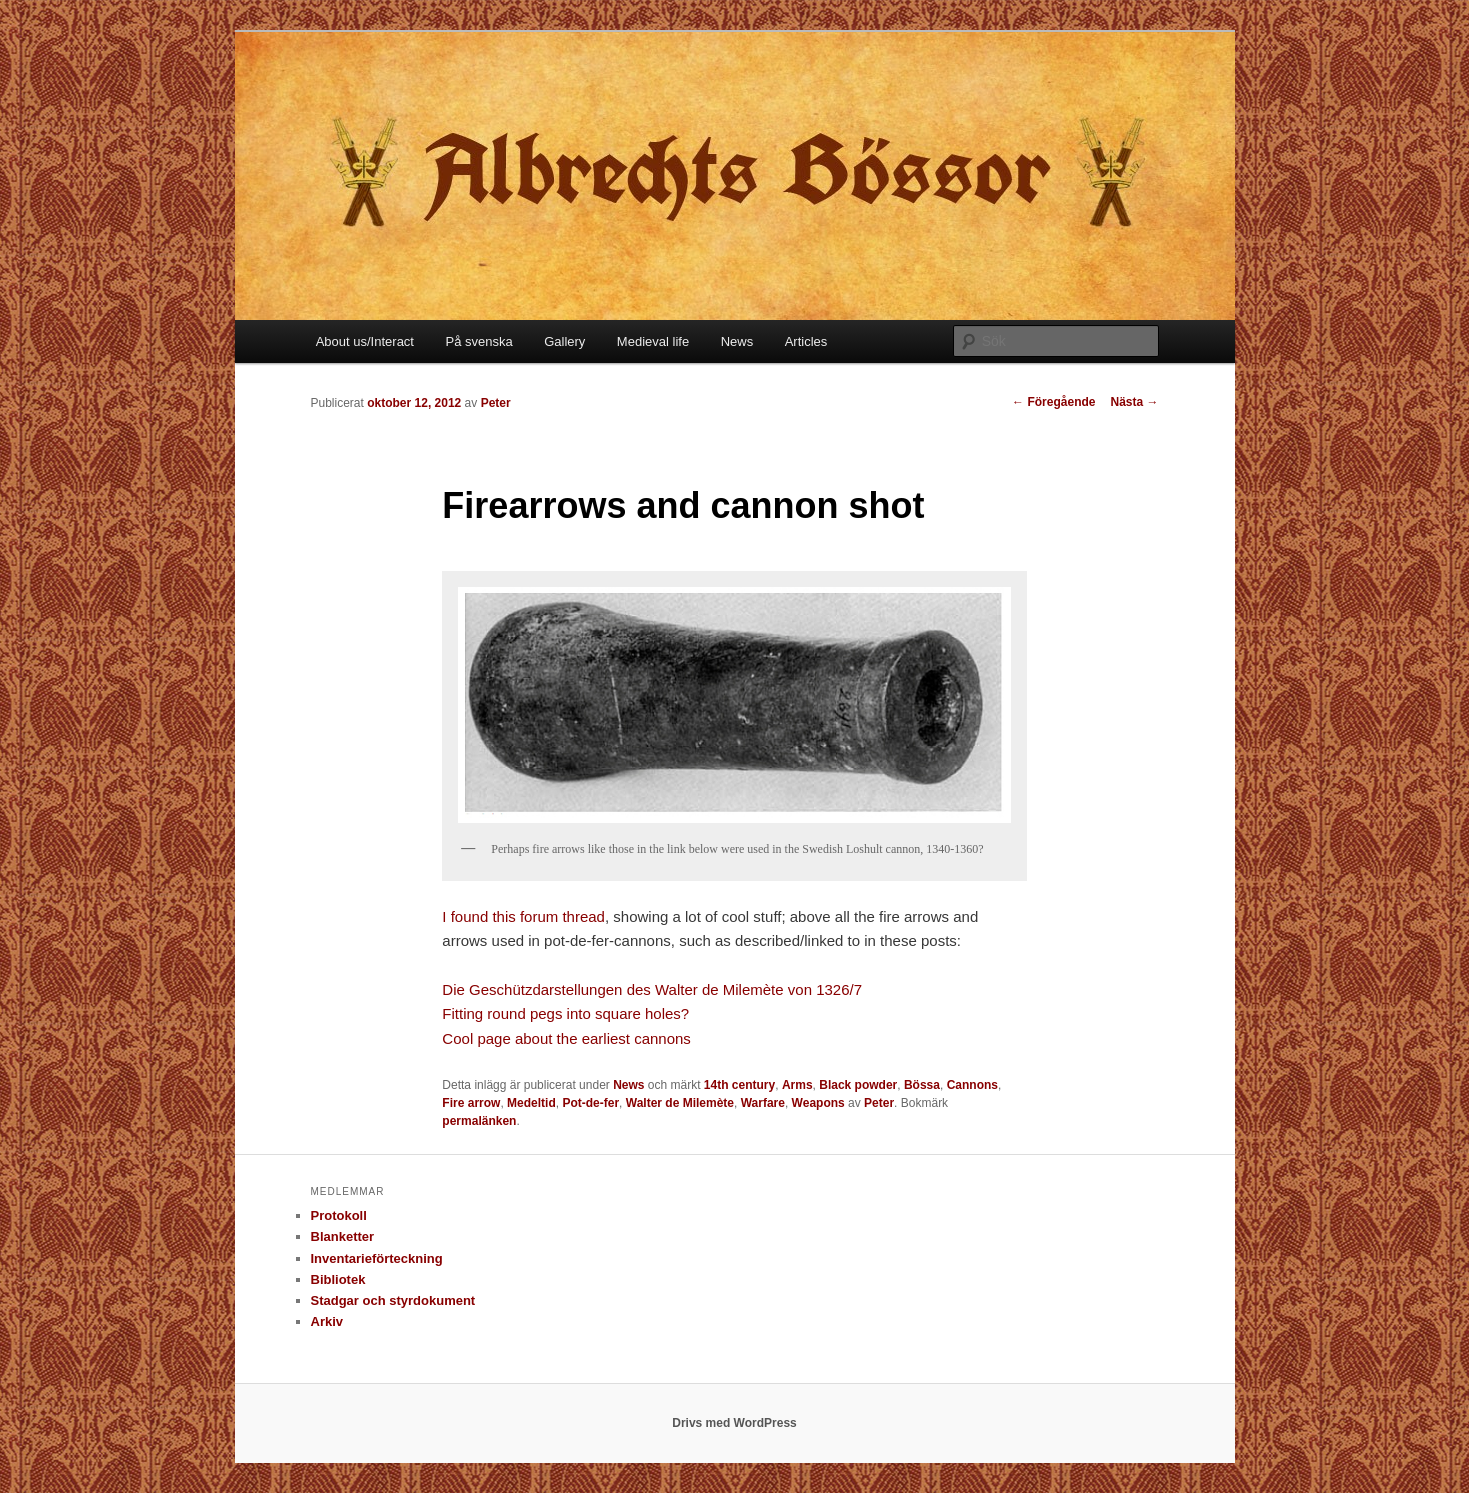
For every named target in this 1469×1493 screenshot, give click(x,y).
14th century (739, 1085)
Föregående (1053, 402)
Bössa (922, 1085)
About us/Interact (365, 341)
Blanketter (343, 1236)
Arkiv (327, 1321)
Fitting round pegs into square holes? (565, 1013)
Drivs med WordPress (734, 1423)
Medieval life (653, 341)
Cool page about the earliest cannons (568, 1038)
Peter (496, 403)
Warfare (763, 1103)
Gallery (564, 341)
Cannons (972, 1085)
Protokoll (339, 1215)
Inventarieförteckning (377, 1258)
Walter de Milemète (680, 1103)
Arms (797, 1085)
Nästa (1134, 402)
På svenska (478, 341)
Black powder (858, 1085)
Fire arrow (471, 1103)
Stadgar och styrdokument (393, 1300)
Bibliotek (338, 1279)
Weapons (818, 1103)
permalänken (479, 1121)
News (737, 341)
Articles (806, 341)
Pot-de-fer (590, 1103)
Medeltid (531, 1103)
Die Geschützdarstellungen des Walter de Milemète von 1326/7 (652, 989)
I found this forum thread (523, 916)
